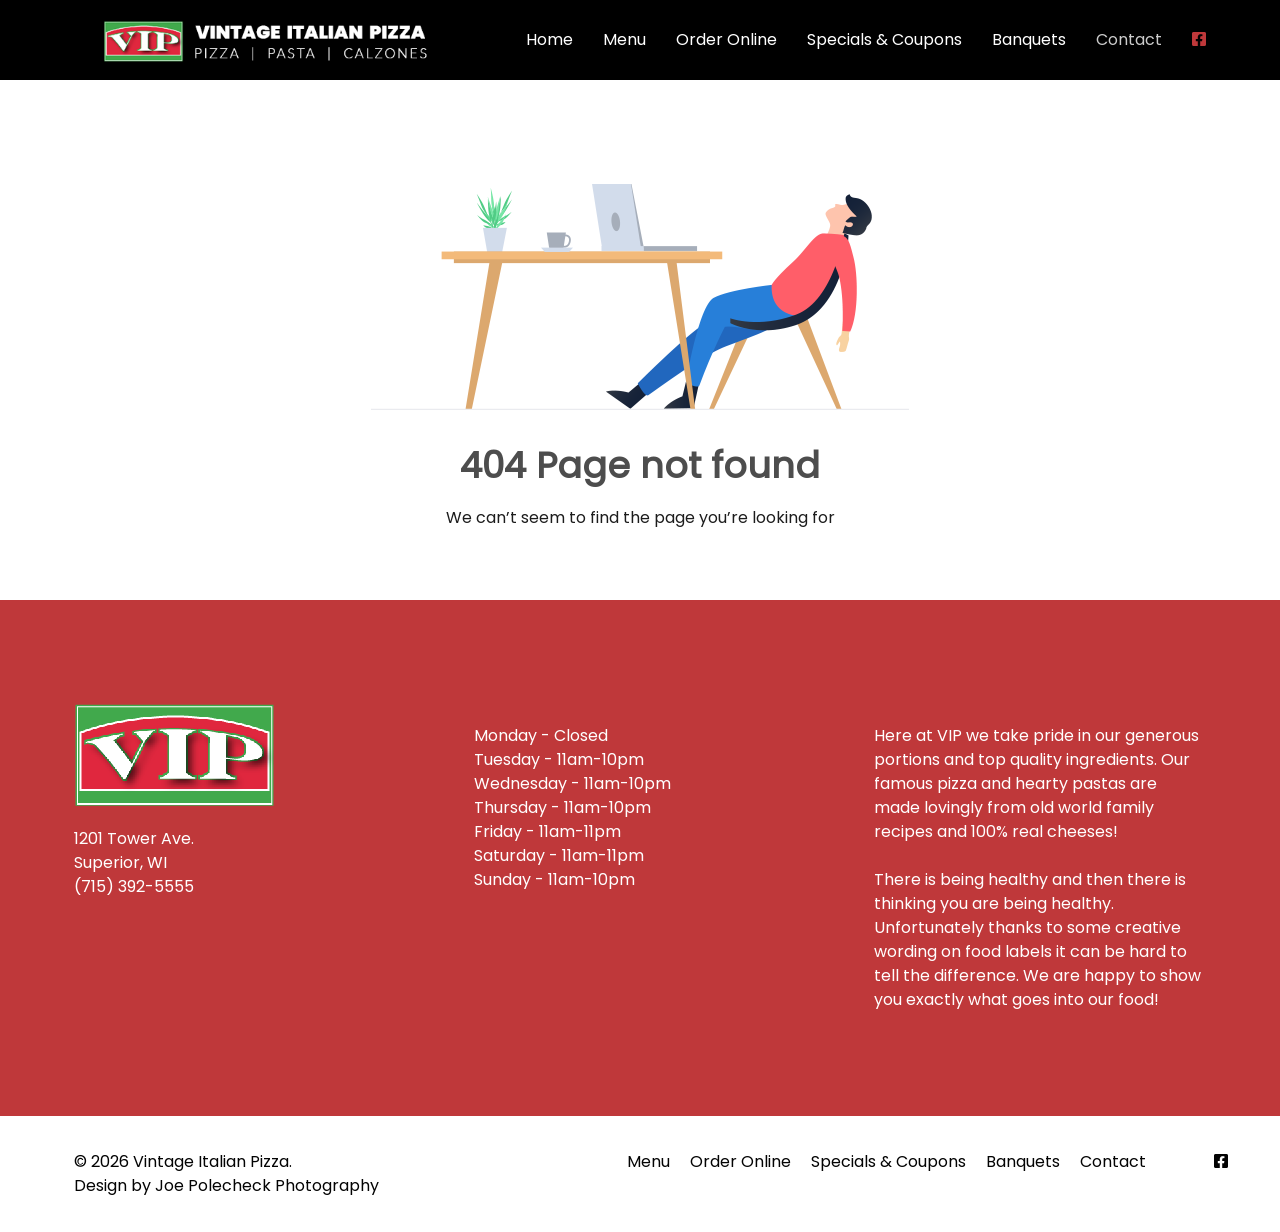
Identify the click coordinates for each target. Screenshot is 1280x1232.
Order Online (726, 39)
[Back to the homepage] (268, 40)
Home (549, 39)
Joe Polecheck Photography (267, 1185)
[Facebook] (1221, 1161)
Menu (624, 39)
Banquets (1029, 39)
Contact (1129, 39)
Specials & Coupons (884, 39)
